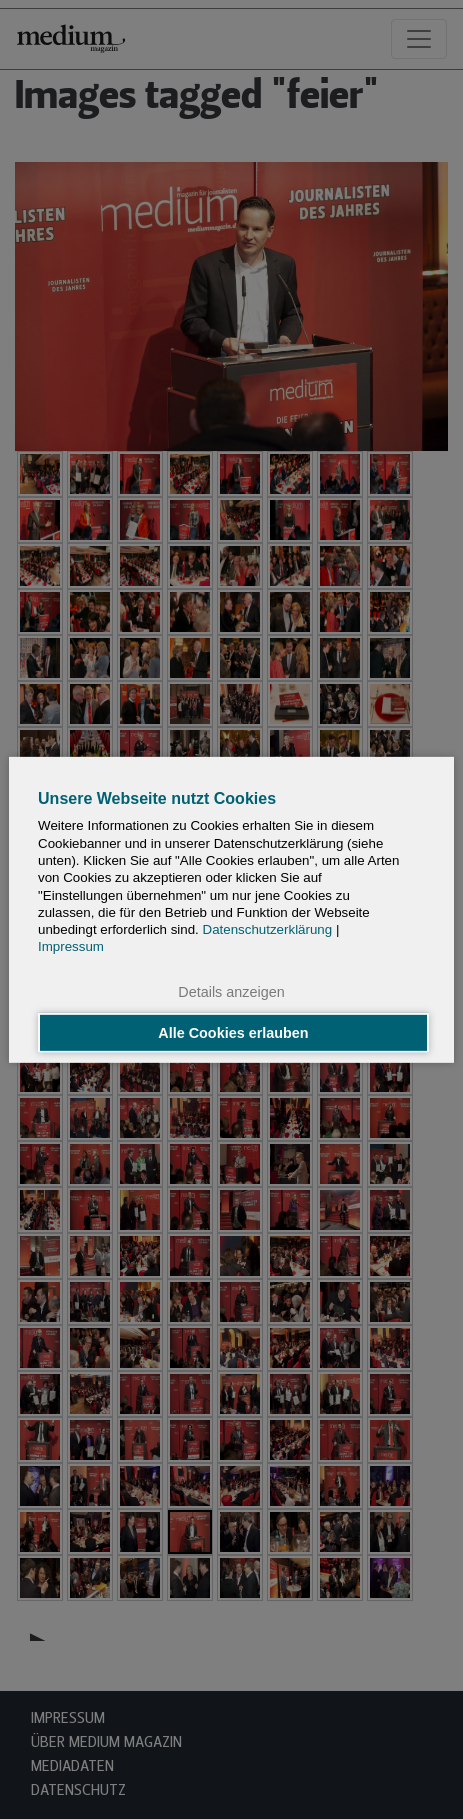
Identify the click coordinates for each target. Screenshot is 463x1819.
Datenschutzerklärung (268, 929)
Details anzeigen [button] (231, 991)
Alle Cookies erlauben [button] (233, 1033)
